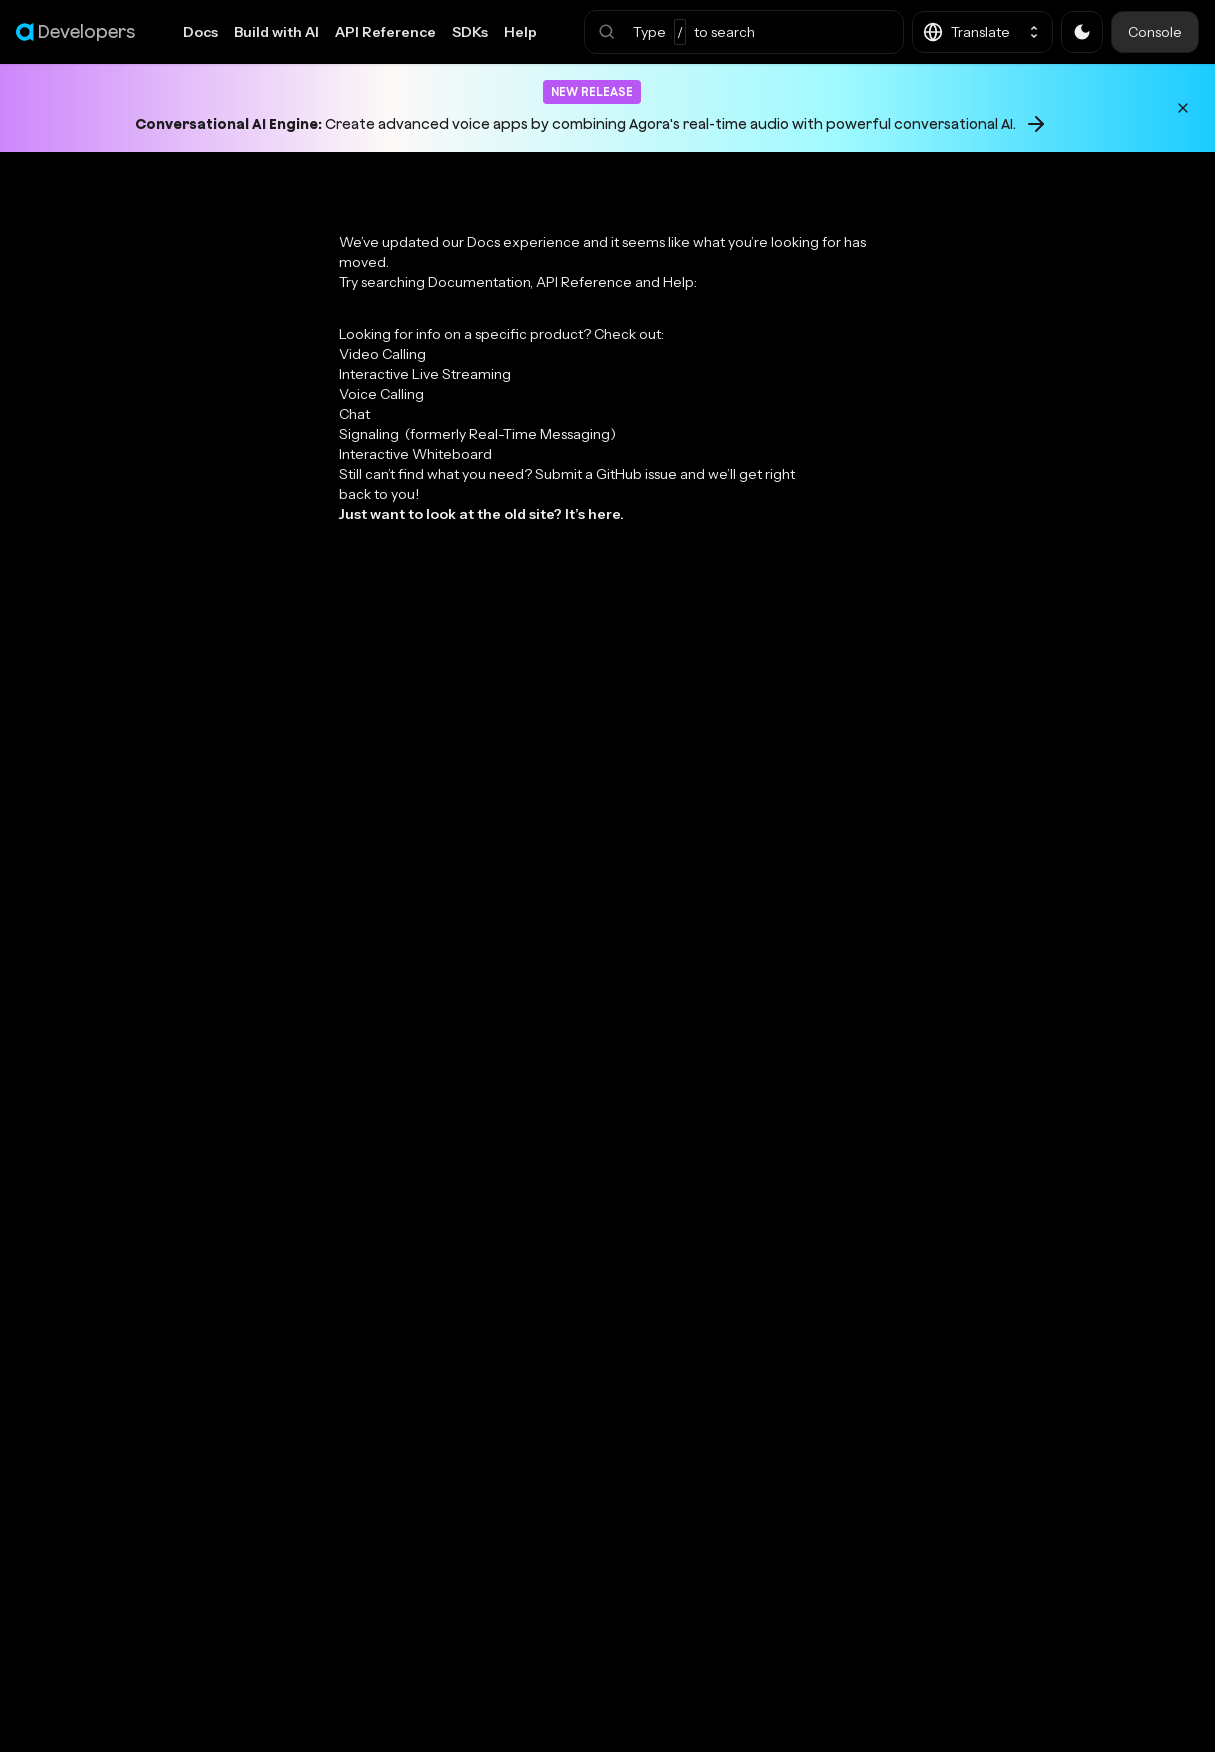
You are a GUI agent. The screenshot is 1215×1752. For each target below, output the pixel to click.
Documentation (479, 282)
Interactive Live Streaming (425, 374)
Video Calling (382, 354)
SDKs (470, 32)
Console (1155, 32)
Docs (200, 32)
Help (520, 32)
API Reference (385, 32)
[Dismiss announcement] (1183, 108)
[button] (744, 32)
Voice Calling (381, 394)
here (604, 514)
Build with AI (276, 32)
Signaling (477, 434)
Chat (354, 414)
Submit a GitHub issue (606, 474)
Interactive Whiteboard (415, 454)
